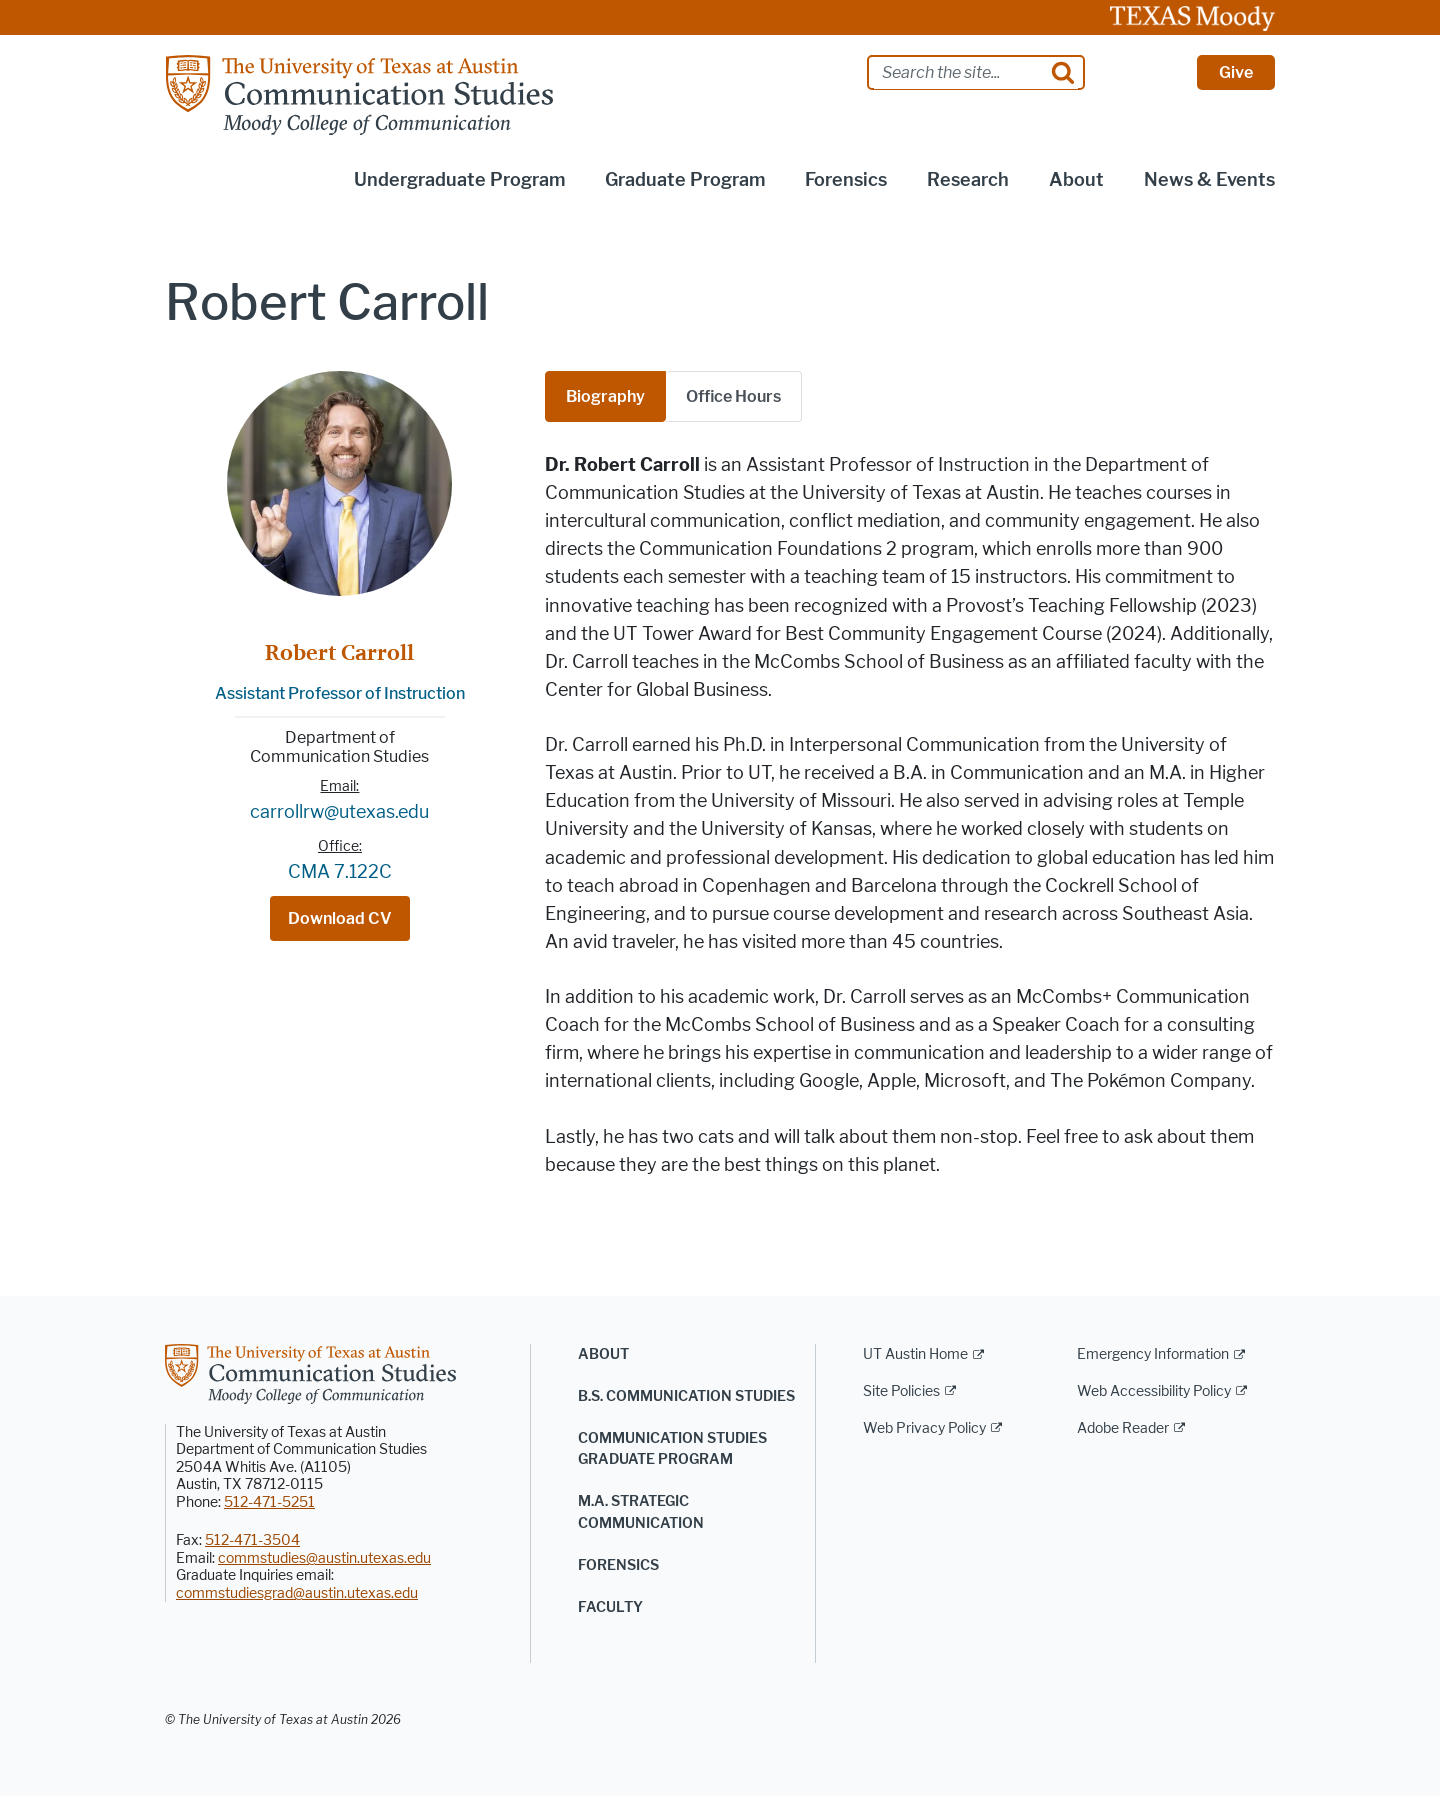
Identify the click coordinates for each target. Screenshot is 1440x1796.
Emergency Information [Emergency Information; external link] (1153, 1354)
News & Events (1209, 180)
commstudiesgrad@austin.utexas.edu (297, 1593)
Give (1236, 72)
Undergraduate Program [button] (459, 180)
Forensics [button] (846, 180)
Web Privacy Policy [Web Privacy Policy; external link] (924, 1428)
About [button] (1076, 180)
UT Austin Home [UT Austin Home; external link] (915, 1354)
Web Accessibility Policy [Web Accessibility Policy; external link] (1154, 1391)
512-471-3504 (252, 1540)
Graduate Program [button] (685, 180)
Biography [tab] (605, 396)
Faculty (610, 1607)
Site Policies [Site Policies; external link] (901, 1391)
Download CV (340, 918)
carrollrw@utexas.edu (339, 812)
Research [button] (968, 180)
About (603, 1354)
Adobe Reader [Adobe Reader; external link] (1123, 1428)
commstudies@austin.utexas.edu (324, 1558)
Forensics (618, 1565)
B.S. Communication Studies (686, 1396)
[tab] (734, 396)
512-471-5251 (269, 1502)
